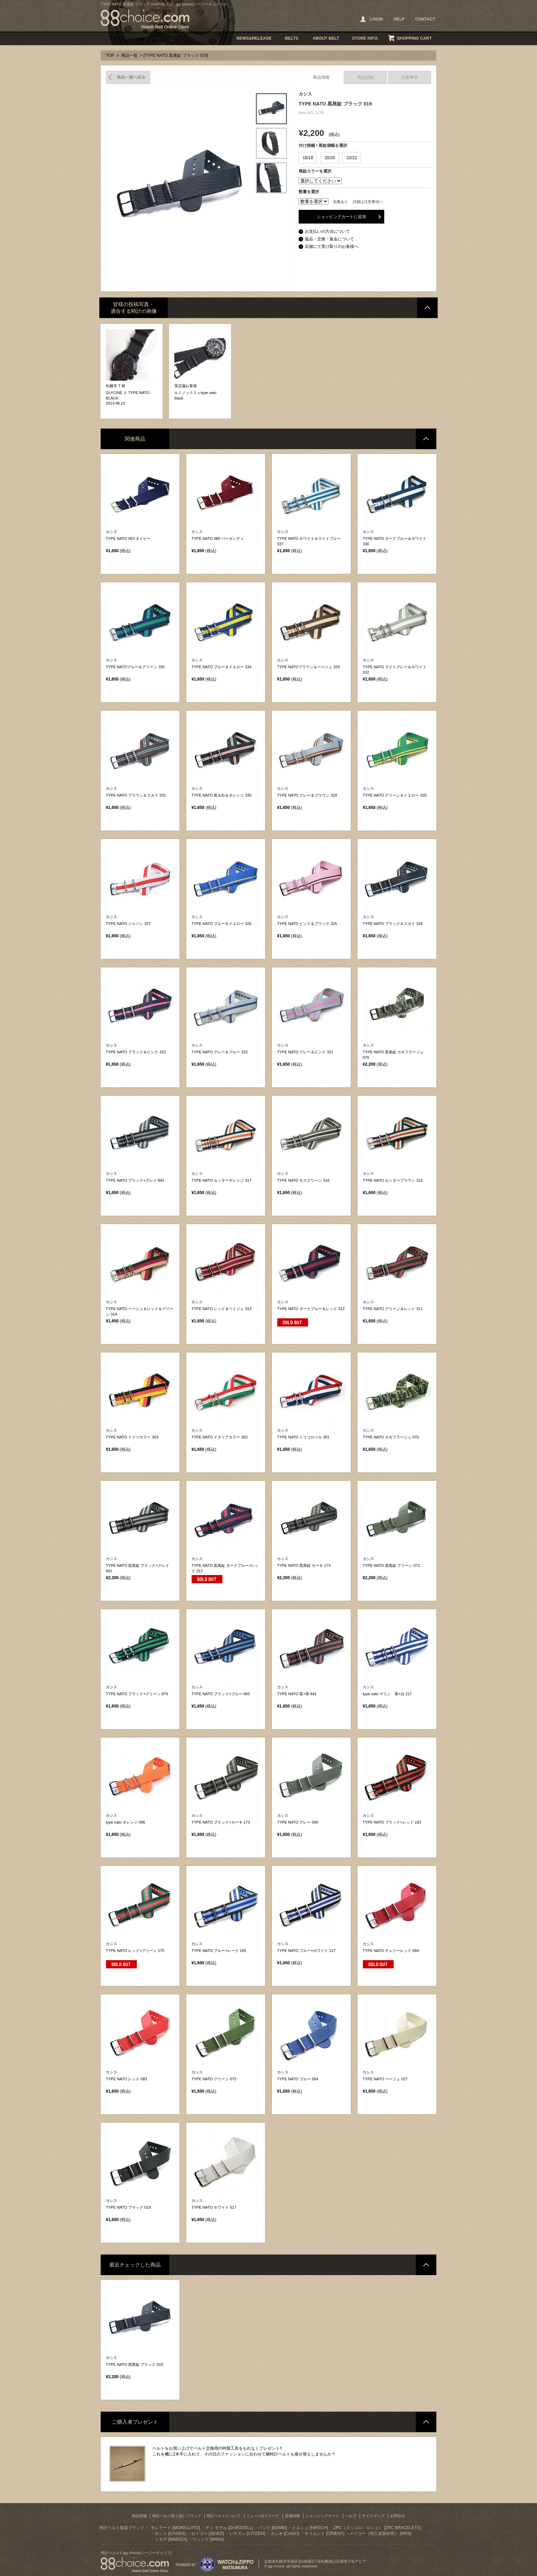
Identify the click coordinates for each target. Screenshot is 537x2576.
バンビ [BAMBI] (272, 2527)
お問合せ (397, 2516)
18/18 (308, 157)
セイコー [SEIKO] (207, 2533)
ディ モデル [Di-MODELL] (229, 2527)
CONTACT (425, 19)
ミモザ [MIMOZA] (171, 2539)
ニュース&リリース (263, 2516)
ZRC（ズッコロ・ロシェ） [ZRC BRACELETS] (377, 2527)
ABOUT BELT (326, 38)
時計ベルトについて (224, 2516)
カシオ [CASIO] (285, 2533)
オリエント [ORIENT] (324, 2533)
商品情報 (321, 77)
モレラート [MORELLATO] (175, 2527)
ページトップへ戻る (427, 307)
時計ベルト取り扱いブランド (176, 2516)
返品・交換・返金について (329, 239)
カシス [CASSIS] (170, 2533)
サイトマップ (373, 2516)
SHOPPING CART (414, 38)
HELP (399, 19)
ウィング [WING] (208, 2539)
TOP (110, 55)
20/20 (330, 157)
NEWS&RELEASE (254, 38)
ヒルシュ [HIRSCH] (310, 2527)
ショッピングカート (322, 2516)
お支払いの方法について (327, 231)
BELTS (291, 38)
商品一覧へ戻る (128, 77)
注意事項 (409, 77)
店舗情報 (292, 2516)
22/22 (352, 157)
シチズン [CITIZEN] (247, 2533)
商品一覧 (129, 55)
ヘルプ (351, 2516)
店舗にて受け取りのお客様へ (331, 246)
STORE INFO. (365, 38)
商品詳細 (365, 77)
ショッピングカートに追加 (341, 216)
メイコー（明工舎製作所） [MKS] (380, 2533)
